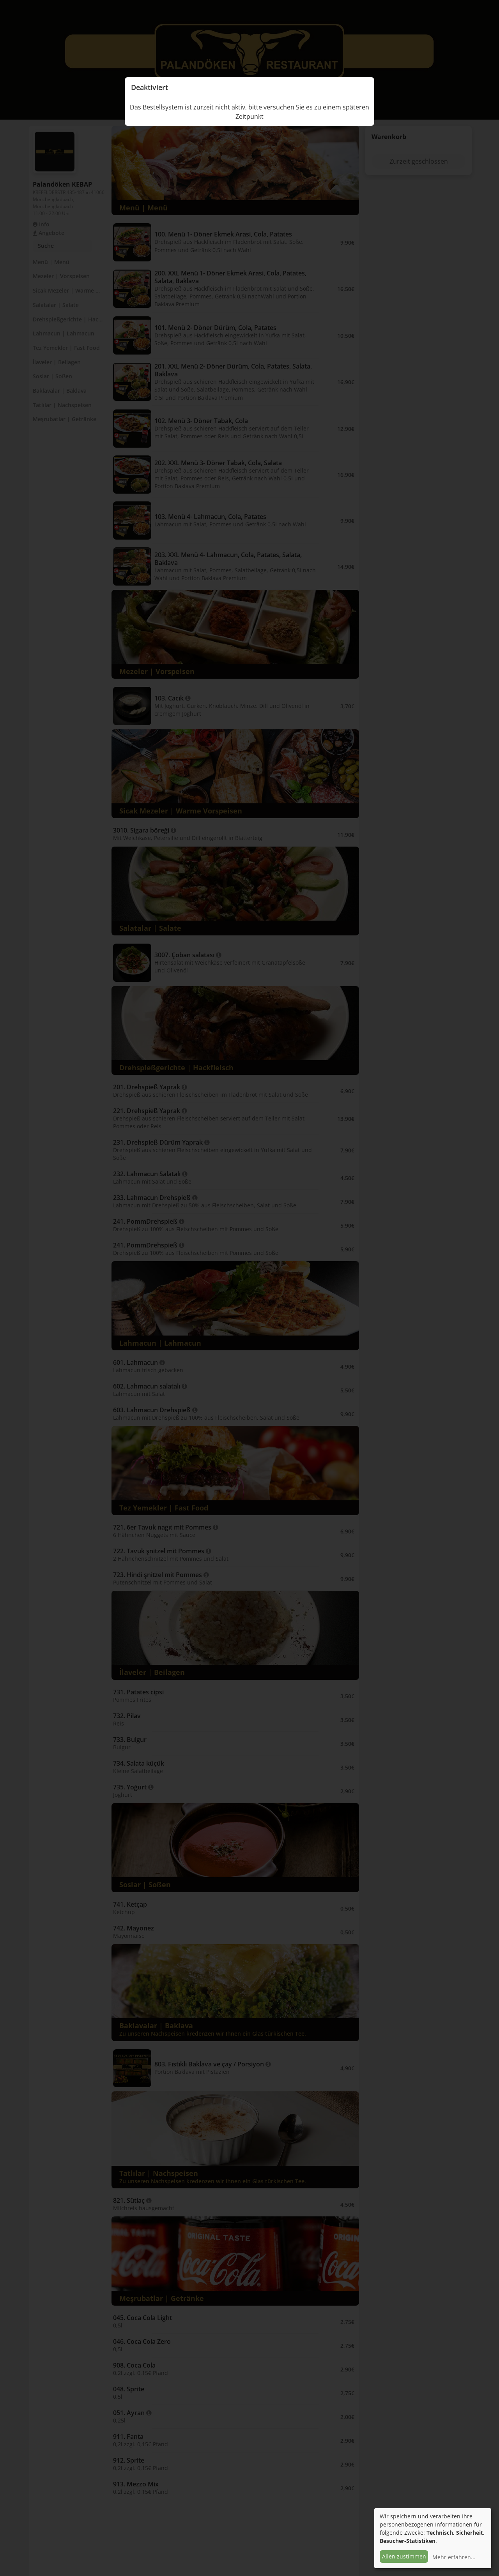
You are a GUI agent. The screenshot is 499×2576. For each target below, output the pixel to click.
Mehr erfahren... (454, 2557)
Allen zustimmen (404, 2556)
